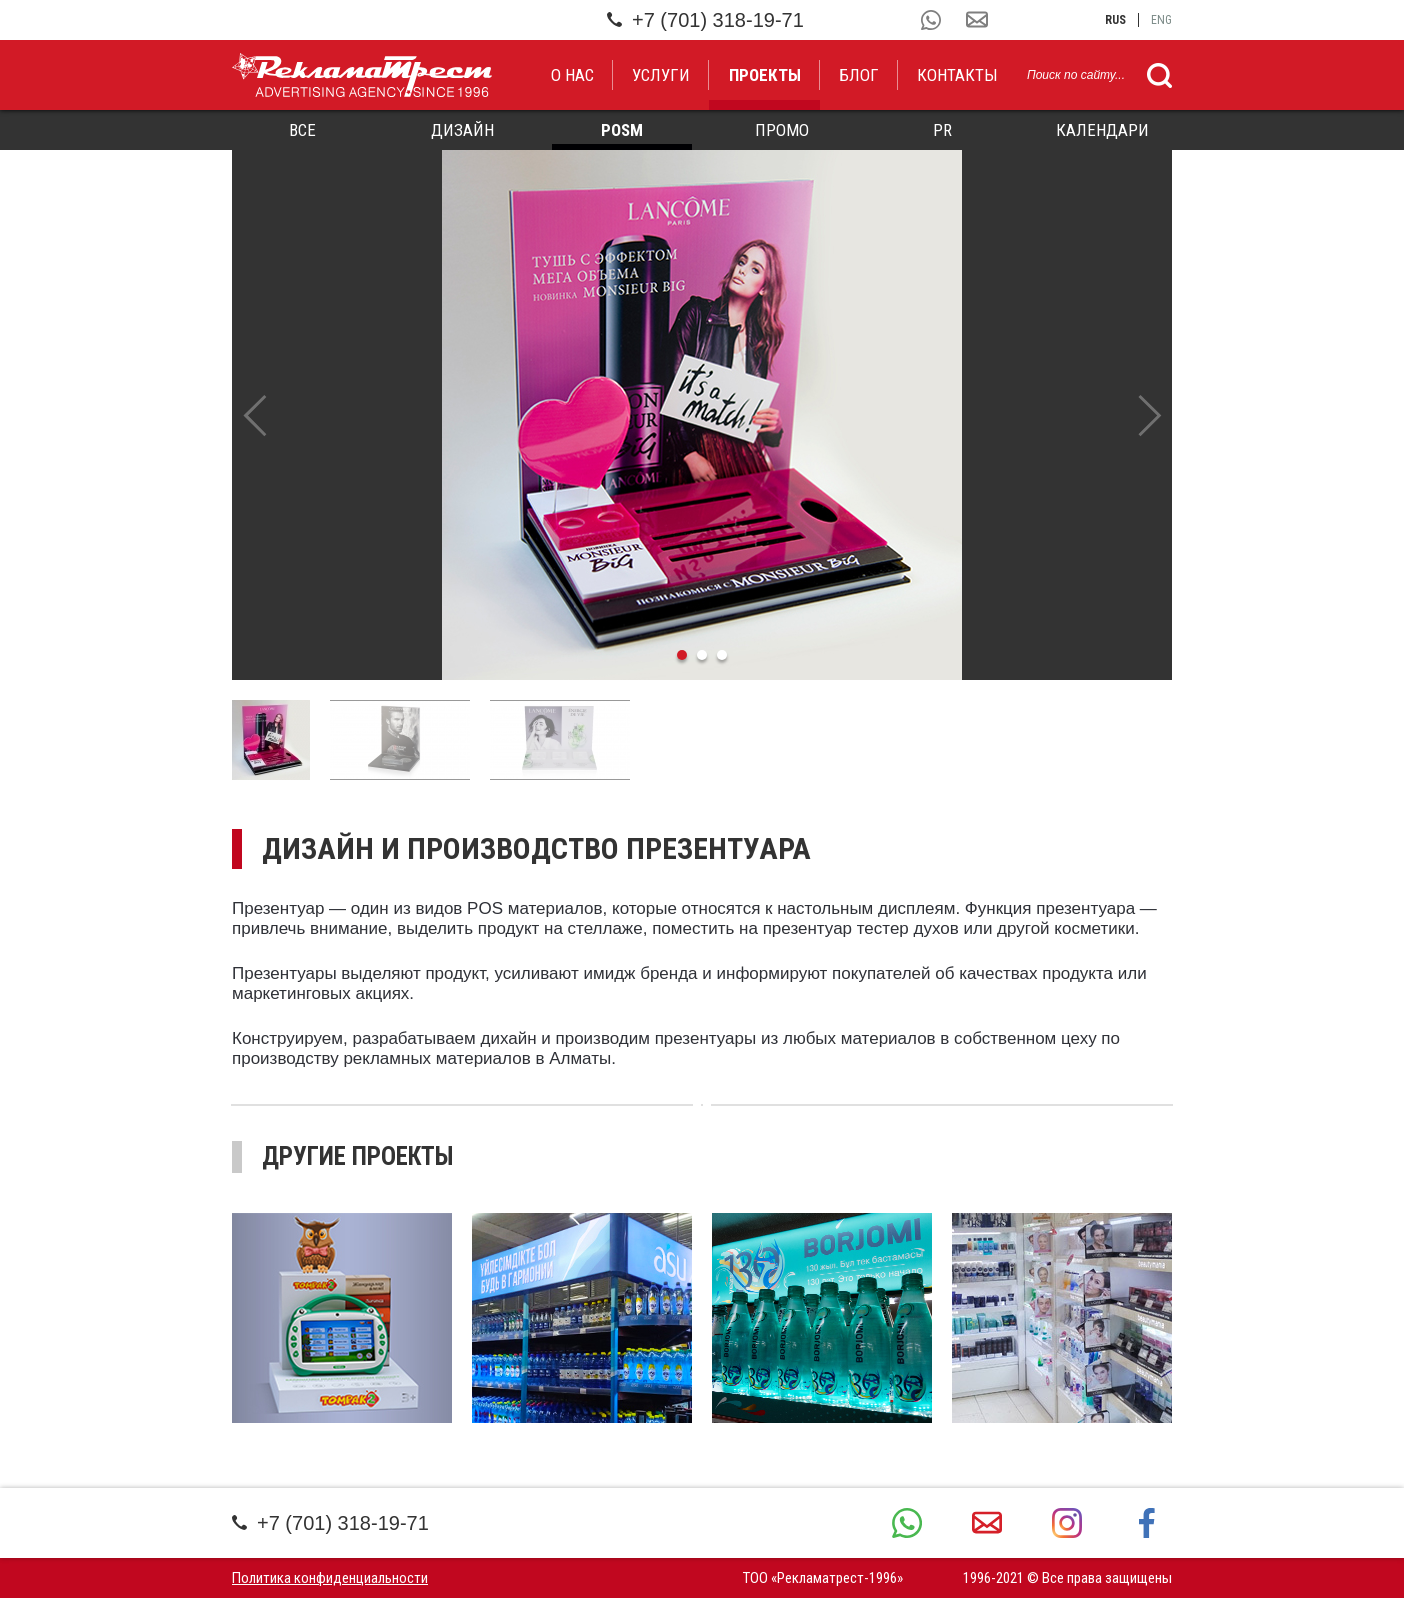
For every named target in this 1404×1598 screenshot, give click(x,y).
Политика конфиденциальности (330, 1578)
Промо (782, 130)
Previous (254, 415)
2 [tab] (702, 655)
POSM (622, 130)
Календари (1102, 130)
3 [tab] (722, 655)
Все (302, 130)
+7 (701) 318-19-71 (705, 20)
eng (1161, 20)
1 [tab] (682, 655)
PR (942, 130)
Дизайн (462, 130)
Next (1149, 415)
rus (1115, 20)
